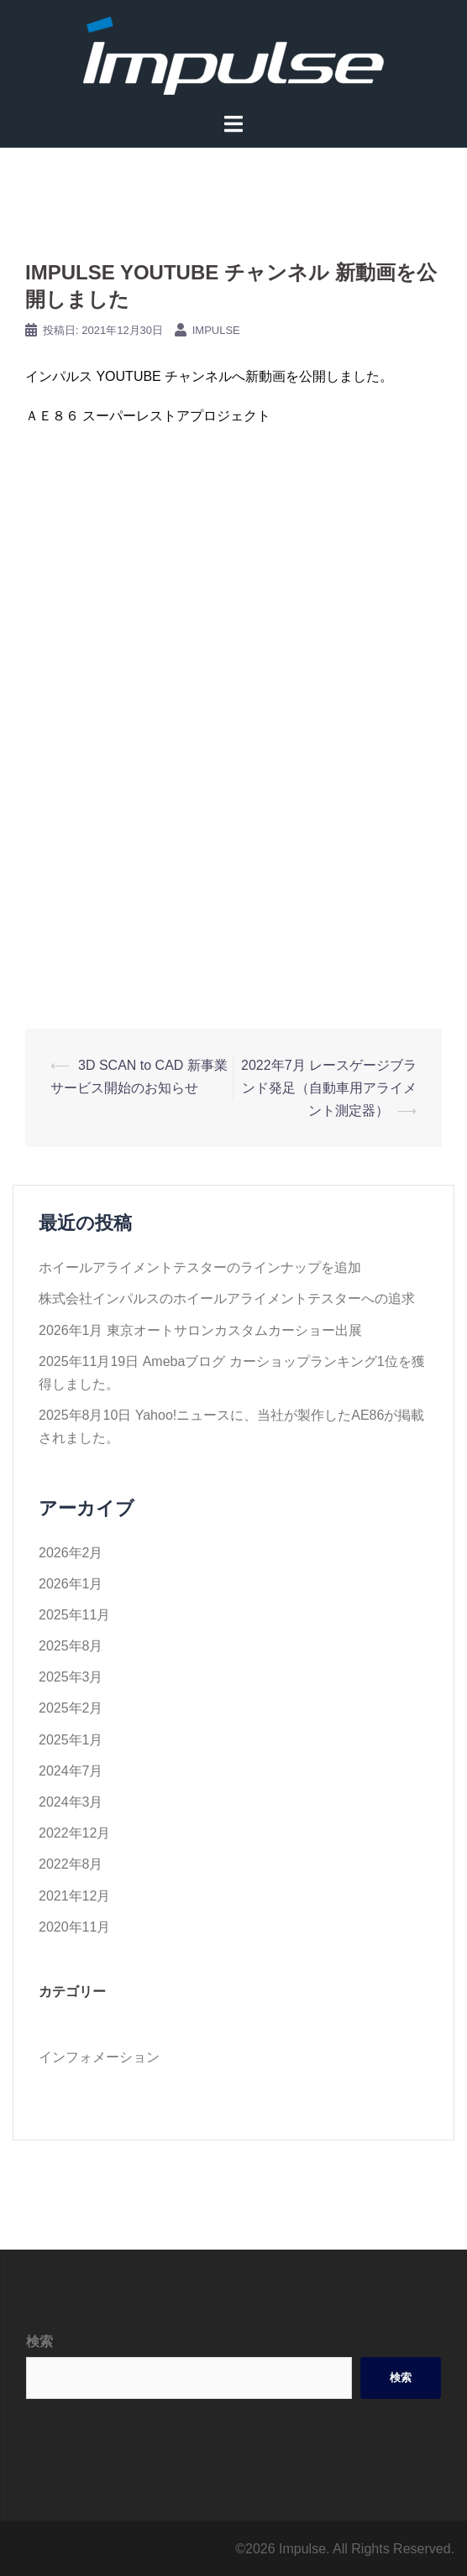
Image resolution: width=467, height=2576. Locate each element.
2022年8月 (71, 1864)
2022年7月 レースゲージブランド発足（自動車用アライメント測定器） (329, 1088)
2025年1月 (71, 1740)
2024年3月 (71, 1802)
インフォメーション (99, 2057)
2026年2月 (71, 1553)
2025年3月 (71, 1677)
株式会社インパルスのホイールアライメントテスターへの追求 (227, 1298)
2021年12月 (74, 1896)
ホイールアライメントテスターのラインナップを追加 (200, 1267)
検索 (39, 2341)
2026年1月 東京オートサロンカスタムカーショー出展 (200, 1330)
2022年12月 (74, 1833)
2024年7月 (71, 1771)
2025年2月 (71, 1708)
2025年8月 (71, 1646)
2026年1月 (71, 1584)
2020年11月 (74, 1927)
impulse (216, 330)
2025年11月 (74, 1615)
